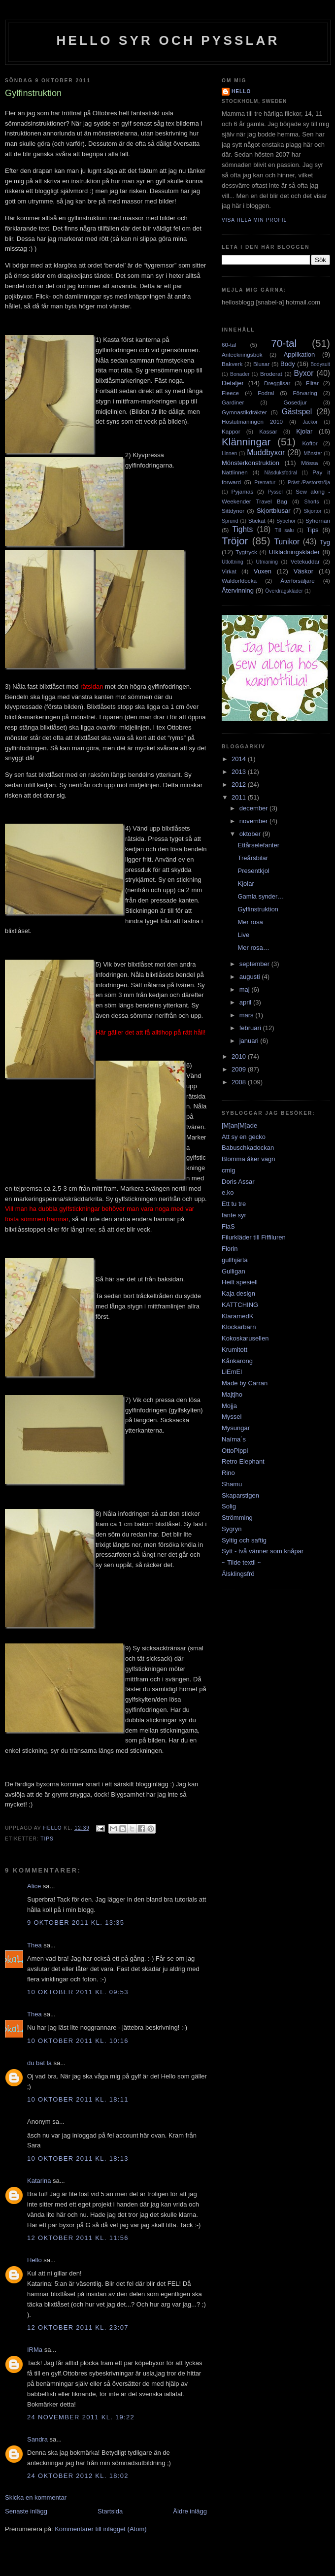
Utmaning (267, 562)
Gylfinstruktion (257, 909)
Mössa (309, 463)
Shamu (232, 1484)
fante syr (234, 1215)
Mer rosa (250, 922)
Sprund (230, 521)
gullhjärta (235, 1260)
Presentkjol (253, 870)
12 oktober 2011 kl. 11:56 (78, 2237)
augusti (250, 976)
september (255, 964)
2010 (240, 1056)
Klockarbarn (239, 1327)
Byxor (304, 373)
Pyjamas (243, 491)
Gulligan (233, 1271)
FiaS (228, 1226)
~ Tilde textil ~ (241, 1562)
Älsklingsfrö (238, 1573)
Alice (34, 1886)
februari (251, 1028)
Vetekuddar (305, 561)
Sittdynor (233, 510)
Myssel (231, 1416)
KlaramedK (237, 1316)
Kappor (231, 431)
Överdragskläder (284, 591)
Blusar (261, 364)
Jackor (310, 422)
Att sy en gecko (244, 1136)
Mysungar (236, 1428)
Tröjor (235, 540)
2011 (240, 797)
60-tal (229, 344)
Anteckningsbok (242, 354)
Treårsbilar (252, 858)
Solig (229, 1506)
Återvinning (238, 590)
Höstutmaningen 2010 (252, 421)
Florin (230, 1248)
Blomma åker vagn (248, 1159)
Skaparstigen (240, 1495)
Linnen (229, 453)
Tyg (325, 542)
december (254, 808)
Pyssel (275, 492)
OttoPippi (235, 1450)
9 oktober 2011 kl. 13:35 (75, 1922)
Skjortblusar (274, 510)
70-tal (284, 343)
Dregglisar (277, 383)
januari (250, 1040)
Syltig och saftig (244, 1540)
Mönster (312, 453)
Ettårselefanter (258, 845)
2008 (240, 1082)
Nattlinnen (235, 472)
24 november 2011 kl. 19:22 (80, 2417)
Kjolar (304, 431)
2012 (240, 784)
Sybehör (286, 521)
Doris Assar (238, 1181)
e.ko (228, 1192)
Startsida (110, 2511)
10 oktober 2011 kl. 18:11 (78, 2099)
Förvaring (305, 393)
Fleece (230, 393)
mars (247, 1015)
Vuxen (262, 571)
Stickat (257, 520)
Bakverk (232, 364)
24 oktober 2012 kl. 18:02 (78, 2475)
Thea (34, 1945)
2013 (240, 771)
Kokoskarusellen (245, 1338)
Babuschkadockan (248, 1147)
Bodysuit (320, 364)
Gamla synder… (260, 896)
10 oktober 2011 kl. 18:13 (78, 2158)
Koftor (310, 443)
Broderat (271, 373)
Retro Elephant (243, 1461)
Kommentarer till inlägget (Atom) (100, 2529)
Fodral (266, 393)
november (254, 821)
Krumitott (234, 1349)
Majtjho (232, 1394)
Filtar (312, 383)
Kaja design (238, 1293)
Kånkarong (237, 1361)
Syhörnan (317, 520)
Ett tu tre (234, 1203)
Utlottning (232, 562)
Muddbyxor (266, 452)
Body (287, 364)
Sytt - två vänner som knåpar (262, 1551)
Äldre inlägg (190, 2511)
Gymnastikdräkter (244, 412)
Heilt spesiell (240, 1282)
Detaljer (233, 383)
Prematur (264, 482)
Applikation (299, 354)
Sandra (37, 2439)
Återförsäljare (297, 580)
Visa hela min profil (254, 220)
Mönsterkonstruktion (250, 463)
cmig (228, 1170)
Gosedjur (294, 402)
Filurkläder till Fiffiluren (254, 1237)
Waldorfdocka (239, 580)
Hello (34, 2260)
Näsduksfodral (280, 472)
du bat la (39, 2063)
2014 (240, 759)
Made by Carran (245, 1383)
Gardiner (233, 402)
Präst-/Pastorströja (309, 482)
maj (245, 989)
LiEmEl (232, 1371)
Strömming (237, 1517)
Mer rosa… (253, 947)
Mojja (229, 1405)
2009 (240, 1069)
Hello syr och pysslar (167, 40)
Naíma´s (234, 1439)
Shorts (311, 501)
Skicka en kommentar (36, 2497)
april (246, 1002)
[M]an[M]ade (239, 1125)
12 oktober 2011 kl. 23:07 (78, 2327)
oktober (251, 833)
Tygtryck (246, 552)
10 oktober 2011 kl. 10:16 (78, 2040)
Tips (47, 1838)
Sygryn (231, 1529)
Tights (242, 529)
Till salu (284, 530)
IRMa (34, 2349)
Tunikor (287, 541)
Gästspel (297, 411)
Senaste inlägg (26, 2511)
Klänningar (246, 441)
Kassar (268, 431)
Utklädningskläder (294, 552)
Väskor (303, 571)
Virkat (229, 571)
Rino (228, 1472)
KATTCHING (240, 1304)
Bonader (239, 374)
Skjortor (313, 511)
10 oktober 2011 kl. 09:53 (78, 1992)
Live (243, 934)
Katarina (39, 2180)
